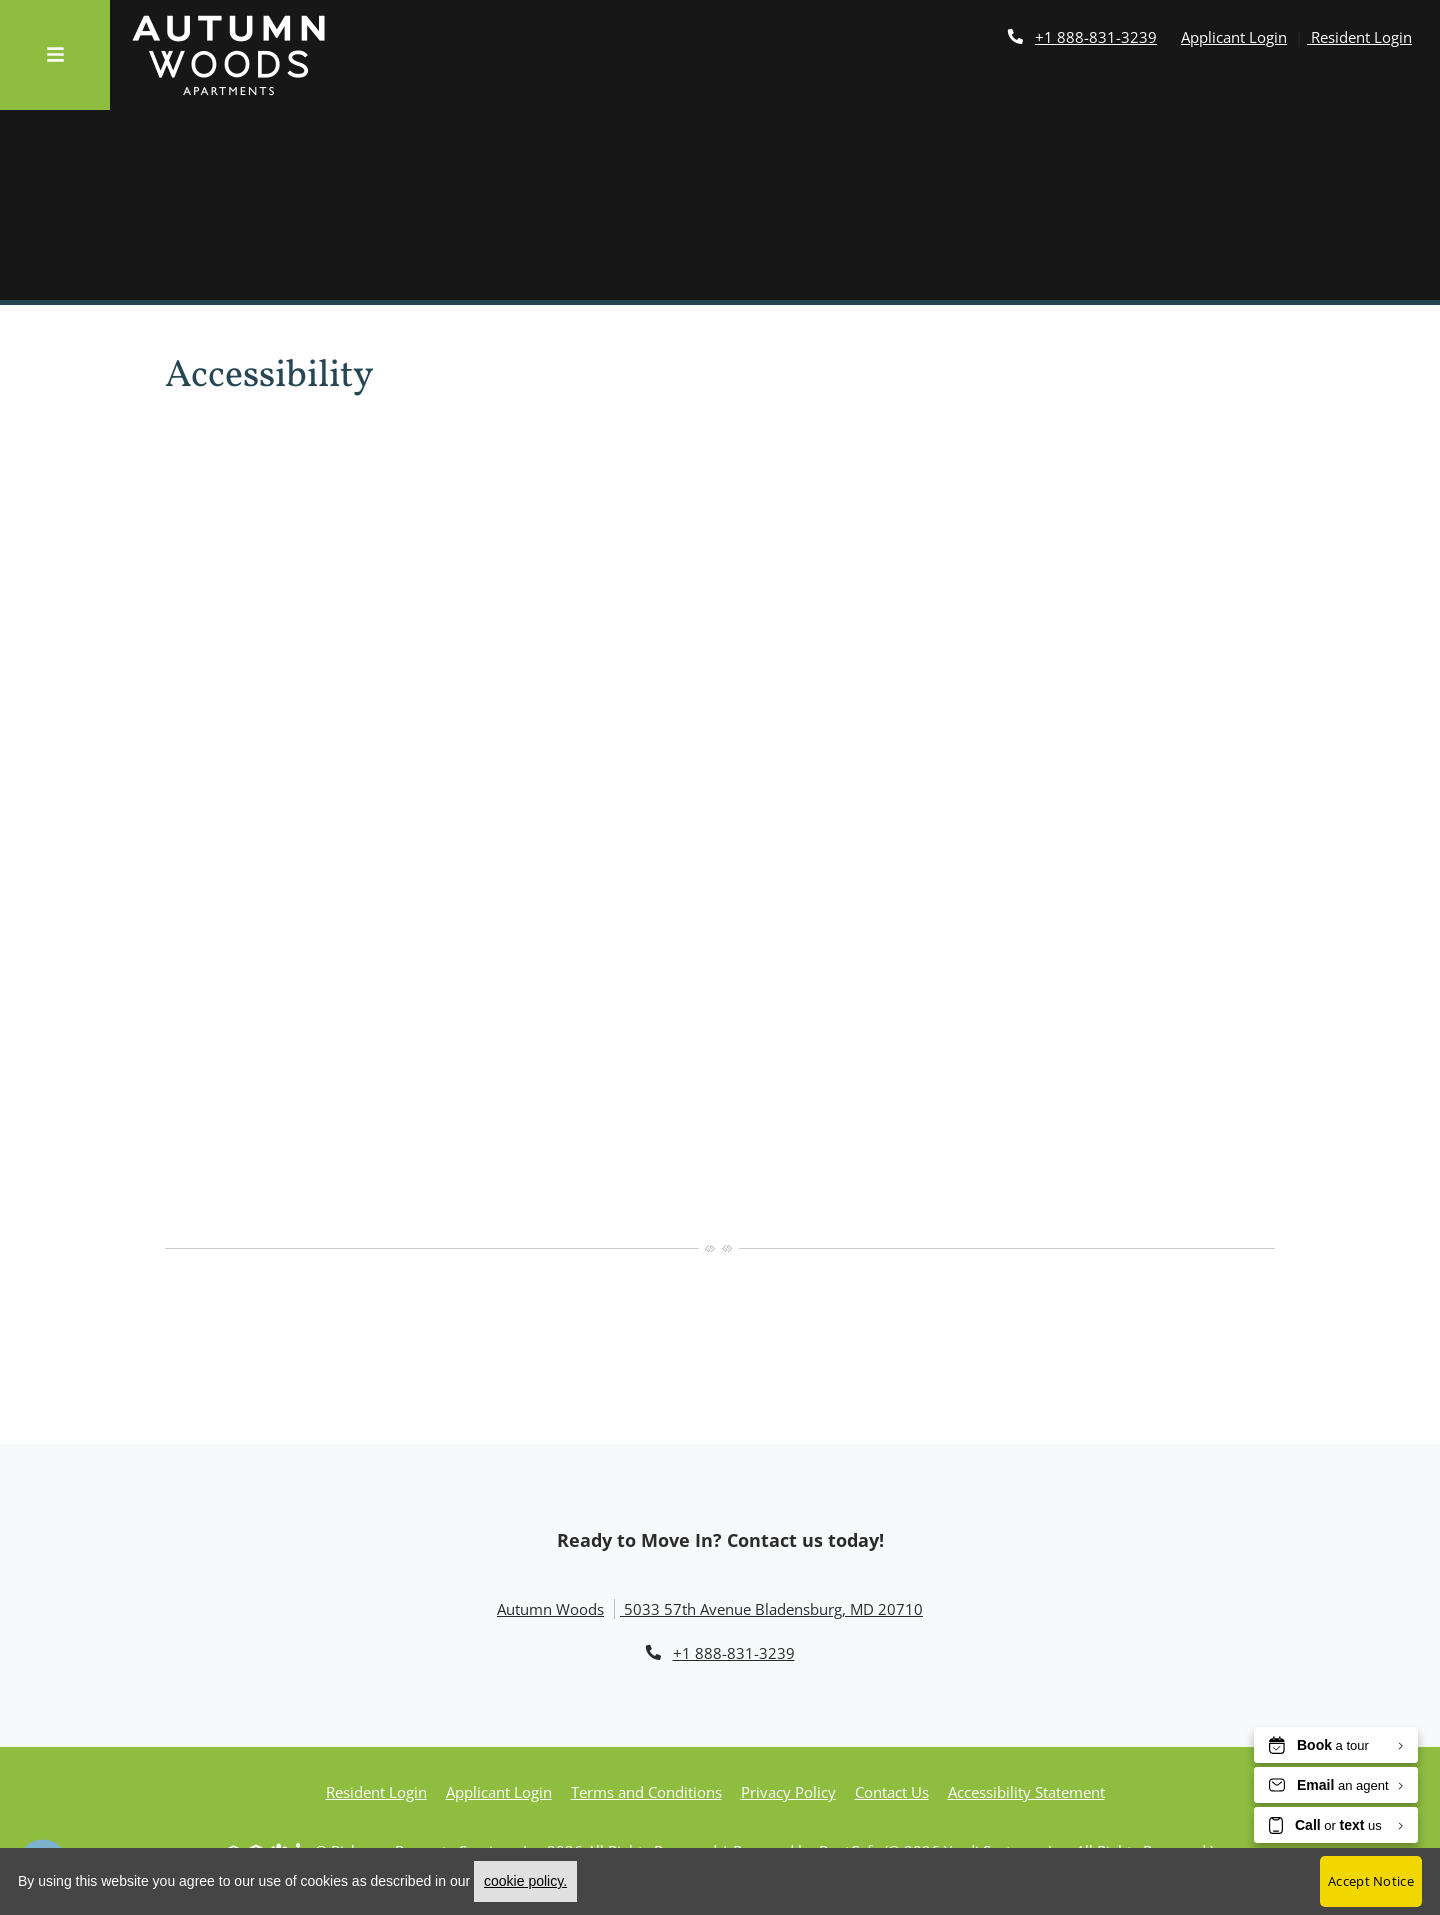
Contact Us (892, 1792)
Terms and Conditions (646, 1792)
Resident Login (1359, 37)
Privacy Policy (788, 1792)
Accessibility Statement (1026, 1792)
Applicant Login (1234, 37)
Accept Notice (1371, 1881)
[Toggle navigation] (55, 55)
